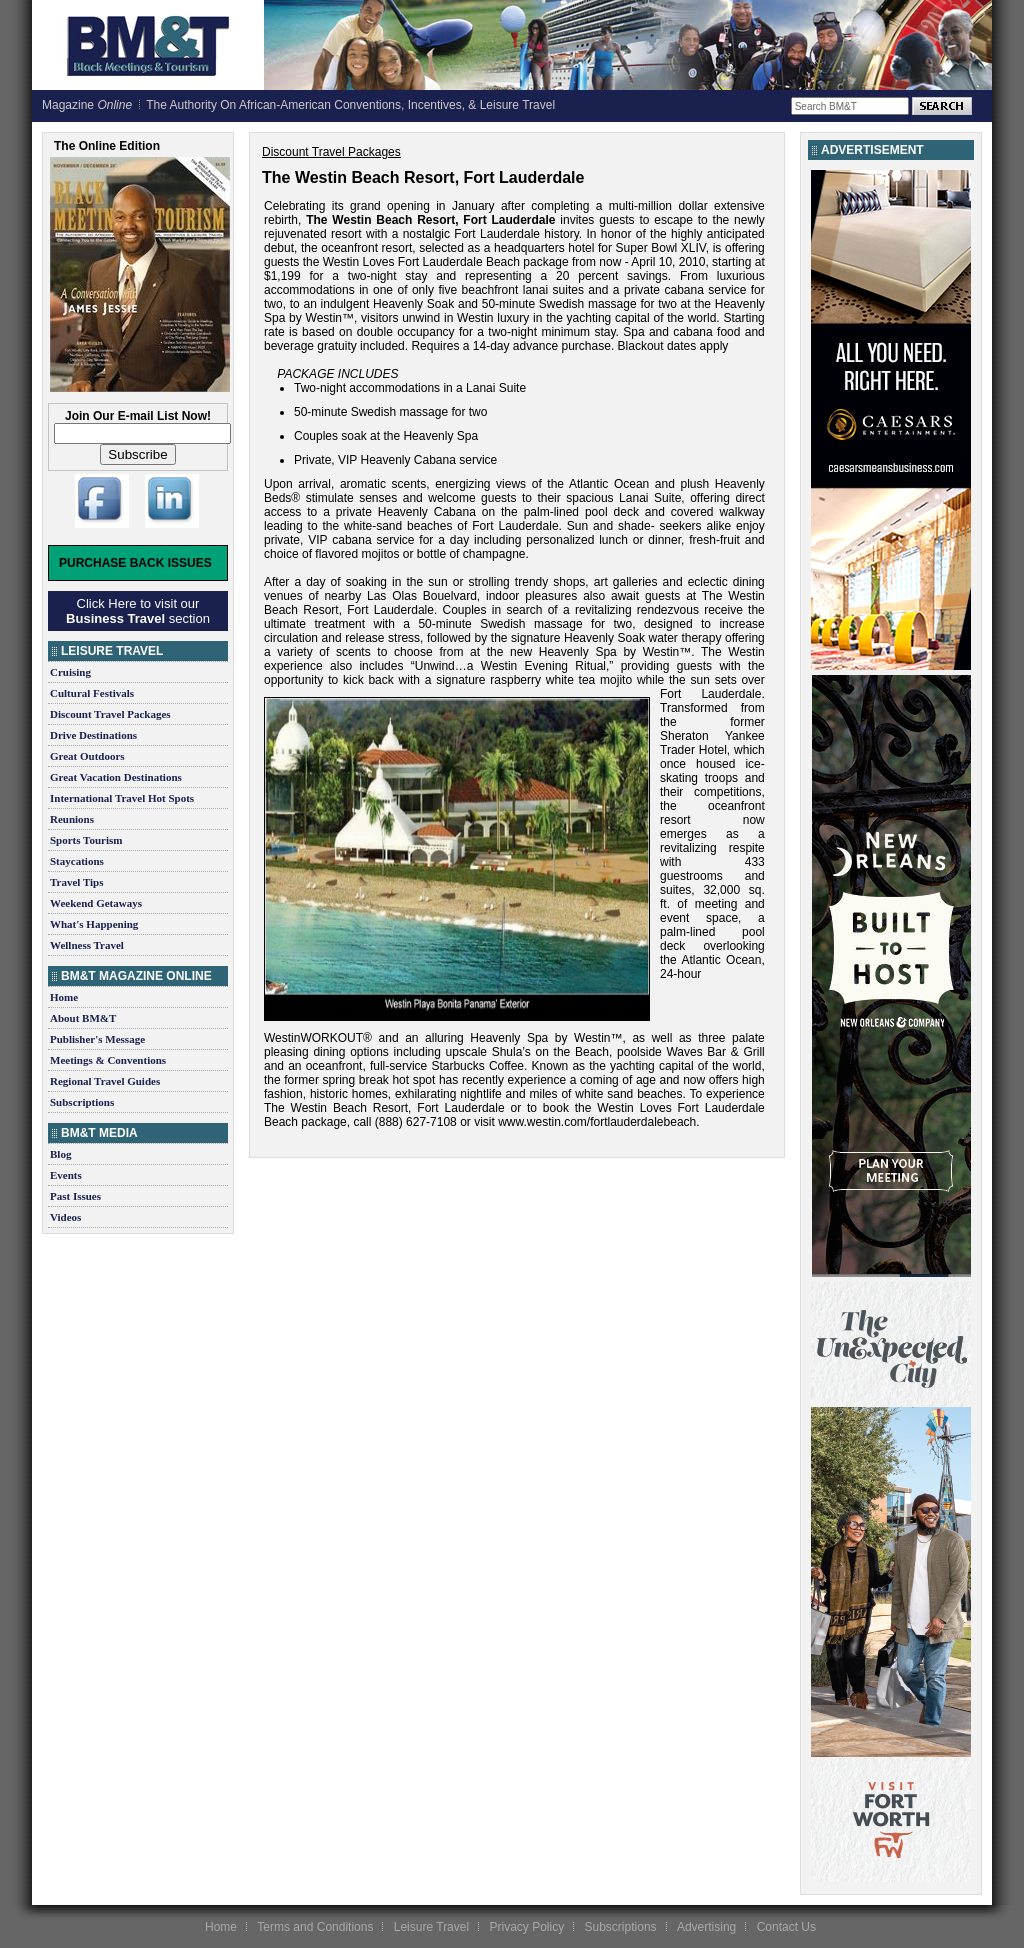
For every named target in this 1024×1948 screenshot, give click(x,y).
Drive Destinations (93, 735)
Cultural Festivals (92, 693)
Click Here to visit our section (138, 611)
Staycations (77, 861)
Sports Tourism (86, 840)
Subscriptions (82, 1102)
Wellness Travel (87, 945)
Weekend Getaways (96, 903)
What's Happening (94, 924)
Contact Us (786, 1927)
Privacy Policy (526, 1927)
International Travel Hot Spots (122, 798)
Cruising (70, 672)
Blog (60, 1154)
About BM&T (83, 1018)
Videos (65, 1217)
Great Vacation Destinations (116, 777)
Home (64, 997)
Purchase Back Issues (135, 563)
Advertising (706, 1927)
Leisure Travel (431, 1927)
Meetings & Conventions (108, 1060)
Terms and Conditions (315, 1927)
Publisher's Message (97, 1039)
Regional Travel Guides (105, 1081)
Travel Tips (77, 882)
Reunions (72, 819)
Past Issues (75, 1196)
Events (66, 1175)
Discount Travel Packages (110, 714)
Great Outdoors (87, 756)
